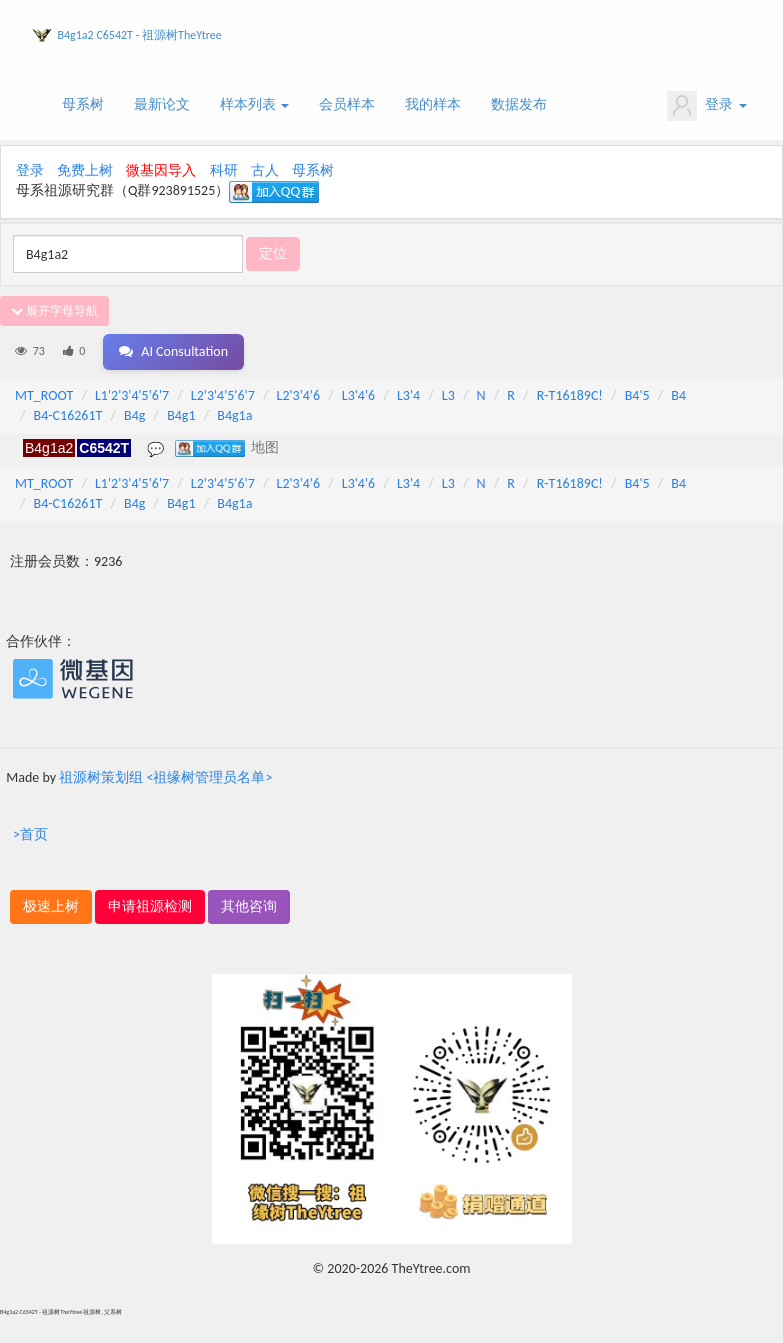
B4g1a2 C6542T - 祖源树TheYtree (140, 35)
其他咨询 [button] (249, 906)
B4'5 (637, 395)
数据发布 (519, 104)
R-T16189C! (570, 395)
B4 (678, 395)
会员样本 (347, 104)
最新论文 (162, 104)
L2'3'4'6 (299, 395)
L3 (448, 395)
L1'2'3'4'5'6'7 (132, 395)
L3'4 (408, 395)
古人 (265, 170)
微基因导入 (161, 170)
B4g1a (234, 415)
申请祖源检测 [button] (150, 906)
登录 (706, 106)
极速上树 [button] (51, 906)
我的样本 (433, 104)
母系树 (83, 104)
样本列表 (254, 104)
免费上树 (85, 170)
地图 (265, 447)
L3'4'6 (358, 395)
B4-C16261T (68, 415)
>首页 (30, 834)
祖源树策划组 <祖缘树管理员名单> (165, 777)
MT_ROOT (44, 395)
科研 (224, 170)
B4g (134, 415)
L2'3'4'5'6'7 (223, 395)
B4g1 (181, 415)
